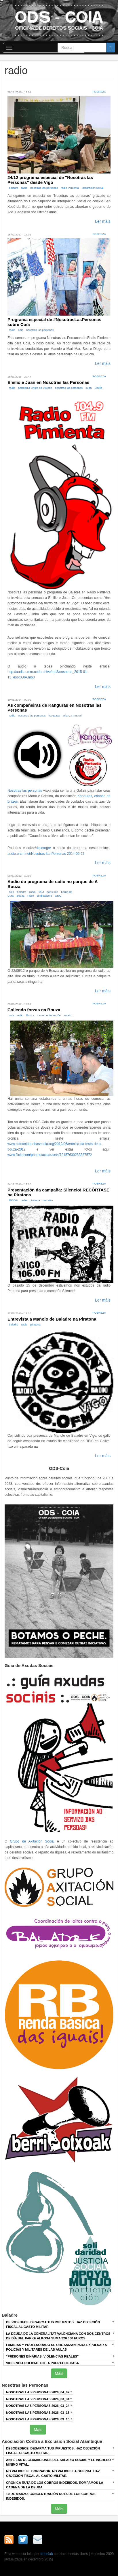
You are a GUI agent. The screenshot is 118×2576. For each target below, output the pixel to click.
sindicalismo (44, 895)
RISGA (13, 1200)
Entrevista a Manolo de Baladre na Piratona (51, 1319)
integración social (93, 187)
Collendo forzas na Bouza (33, 1009)
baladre (13, 187)
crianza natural (72, 715)
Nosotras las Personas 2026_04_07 (37, 2392)
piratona (35, 1200)
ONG (58, 895)
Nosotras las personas (24, 791)
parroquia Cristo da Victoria (35, 387)
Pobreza (99, 91)
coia (20, 329)
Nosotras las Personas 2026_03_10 (37, 2419)
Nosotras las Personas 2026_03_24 (37, 2405)
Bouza (20, 895)
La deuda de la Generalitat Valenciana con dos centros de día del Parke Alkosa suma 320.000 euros (58, 2336)
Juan (88, 387)
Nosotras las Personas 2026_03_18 (37, 2412)
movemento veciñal (49, 1015)
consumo (52, 891)
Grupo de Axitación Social (32, 1841)
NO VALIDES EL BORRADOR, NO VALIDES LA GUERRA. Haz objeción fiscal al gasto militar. (53, 2473)
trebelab (47, 2554)
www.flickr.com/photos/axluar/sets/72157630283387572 (49, 1155)
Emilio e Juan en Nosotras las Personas (48, 382)
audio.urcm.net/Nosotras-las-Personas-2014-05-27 (46, 854)
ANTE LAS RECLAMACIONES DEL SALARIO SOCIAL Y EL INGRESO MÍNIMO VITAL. (58, 2462)
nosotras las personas (44, 187)
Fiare (30, 895)
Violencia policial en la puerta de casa (42, 2363)
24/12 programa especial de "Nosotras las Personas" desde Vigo (50, 180)
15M (41, 891)
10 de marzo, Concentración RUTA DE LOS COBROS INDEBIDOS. (51, 2496)
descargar (43, 848)
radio (24, 187)
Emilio (98, 387)
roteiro (68, 1015)
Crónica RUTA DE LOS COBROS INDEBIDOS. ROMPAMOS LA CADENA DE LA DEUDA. (54, 2485)
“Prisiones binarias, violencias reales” (42, 2356)
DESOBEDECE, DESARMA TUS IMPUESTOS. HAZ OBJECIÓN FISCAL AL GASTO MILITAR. (53, 2451)
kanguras (54, 715)
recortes (48, 1200)
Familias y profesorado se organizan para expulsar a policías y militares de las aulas (56, 2347)
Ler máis (103, 221)
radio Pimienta (70, 187)
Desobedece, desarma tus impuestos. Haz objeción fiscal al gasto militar (53, 2324)
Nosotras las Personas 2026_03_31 (37, 2399)
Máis (59, 2373)
